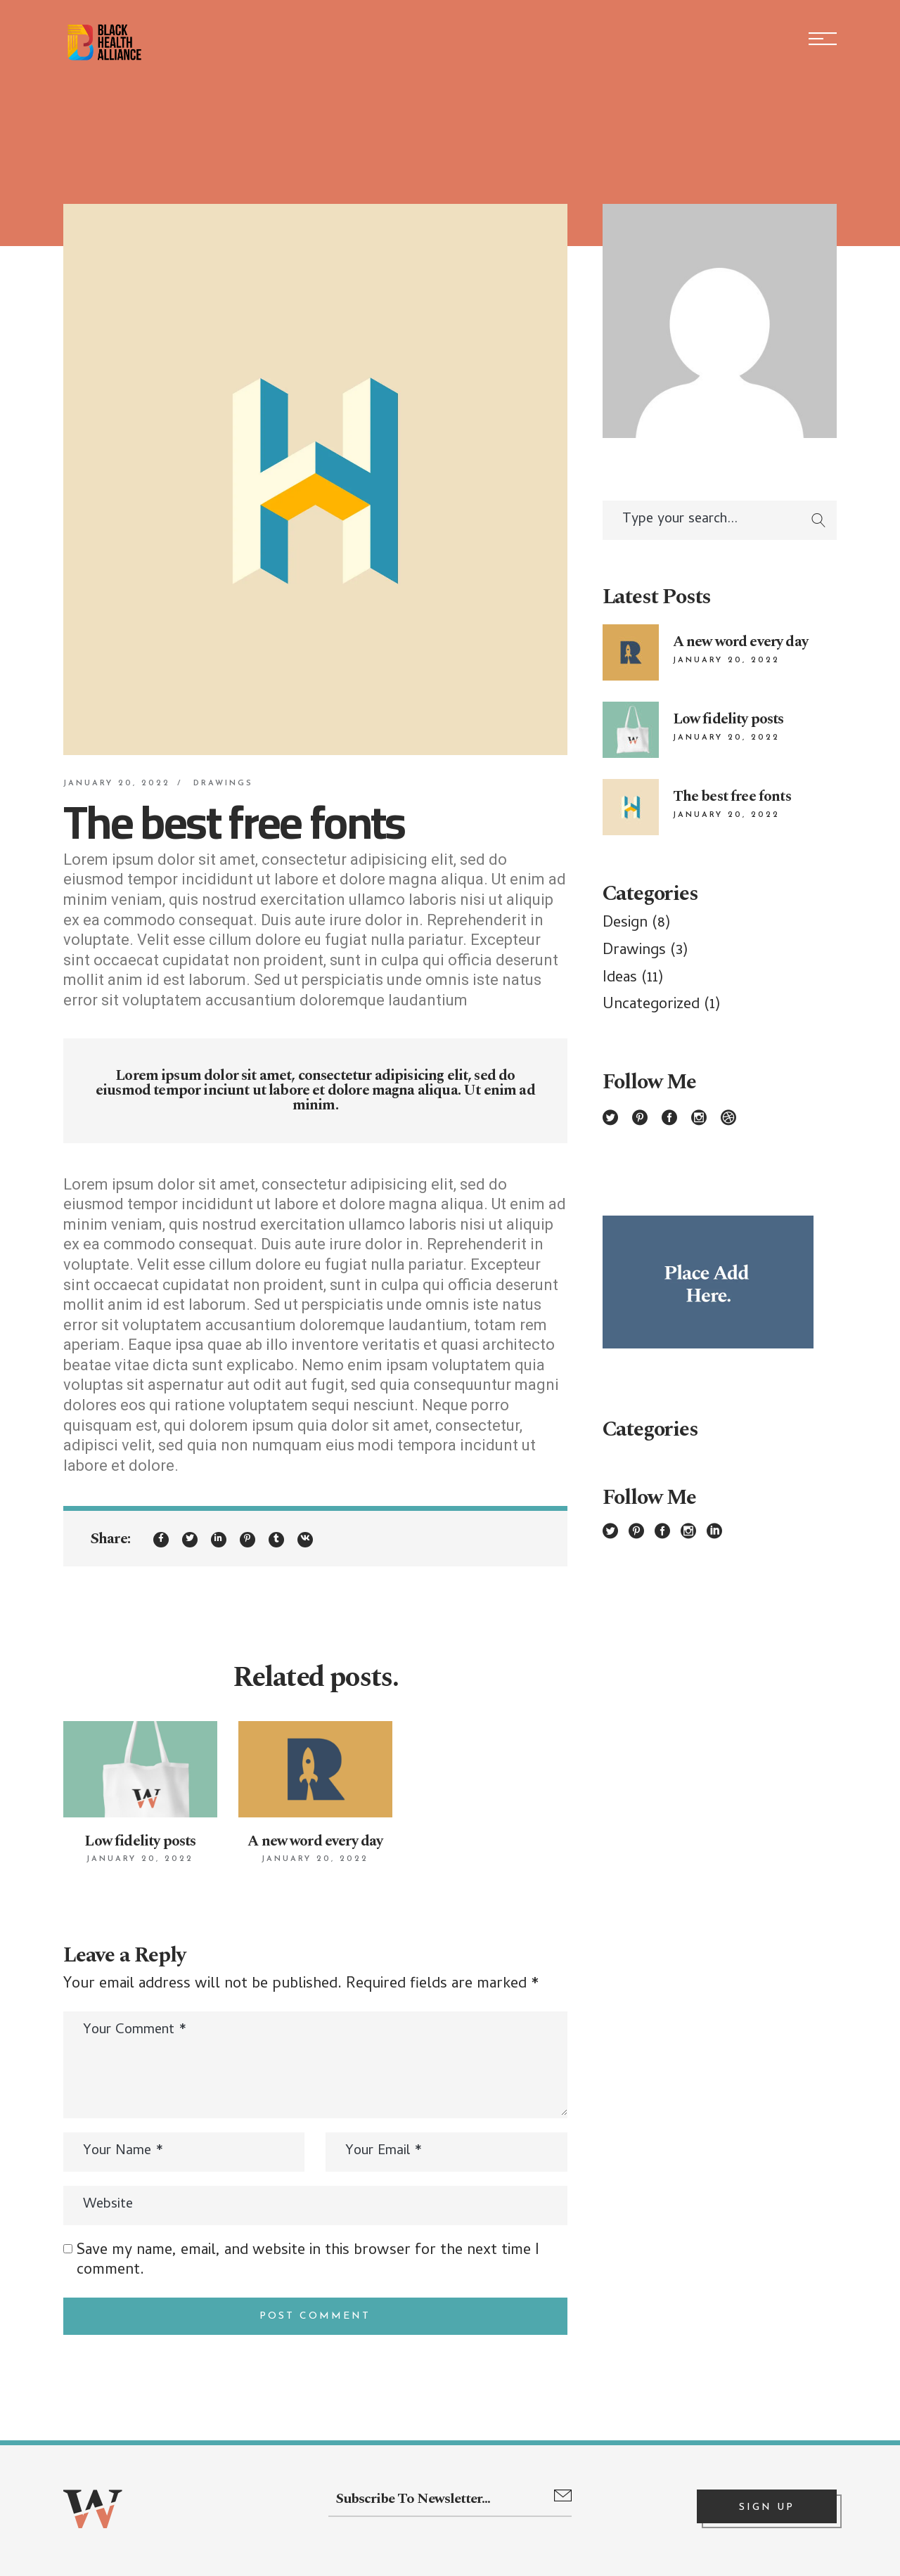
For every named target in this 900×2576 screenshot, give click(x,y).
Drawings (223, 783)
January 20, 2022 (116, 783)
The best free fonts (732, 796)
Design (625, 923)
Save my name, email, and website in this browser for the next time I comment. (308, 2261)
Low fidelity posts (139, 1841)
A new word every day (315, 1841)
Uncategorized (651, 1005)
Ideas (620, 978)
